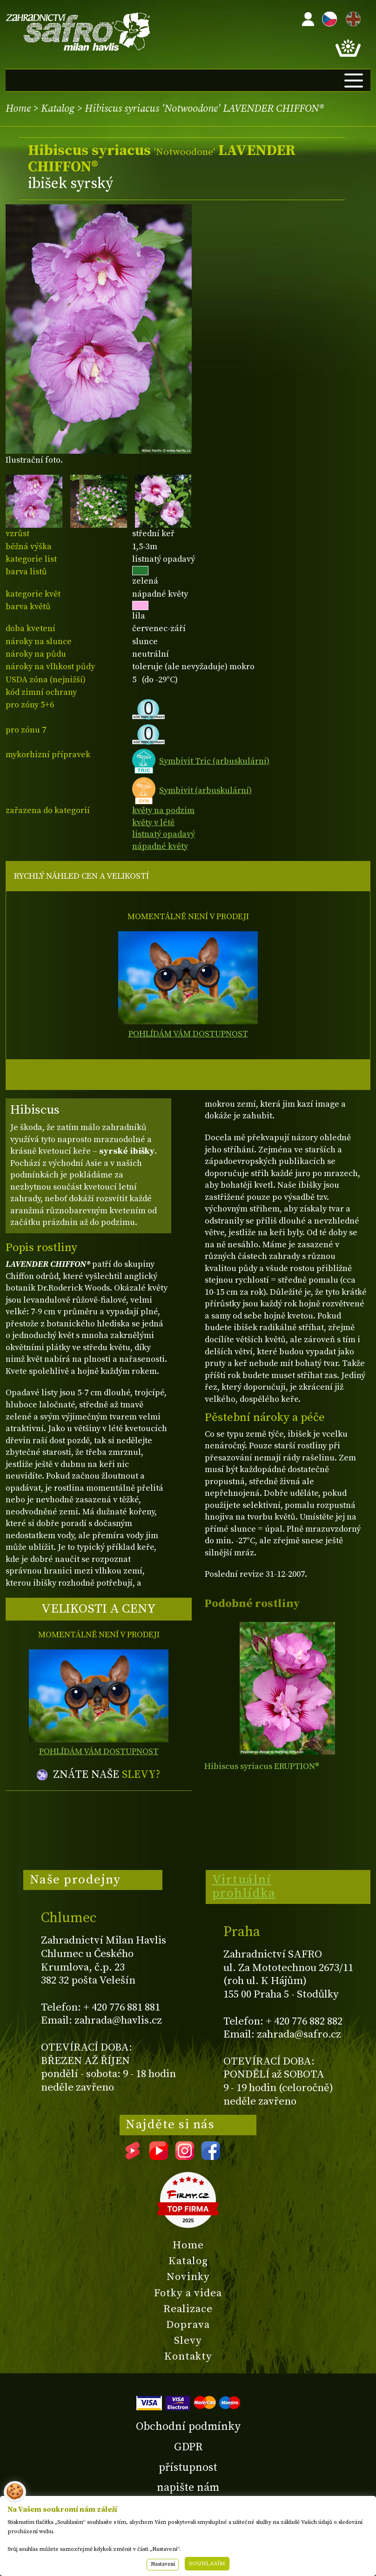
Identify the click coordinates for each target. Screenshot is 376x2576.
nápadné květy (160, 846)
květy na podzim (163, 810)
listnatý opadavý (163, 834)
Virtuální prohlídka (244, 1887)
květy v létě (153, 822)
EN (351, 17)
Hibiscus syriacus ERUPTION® (261, 1766)
